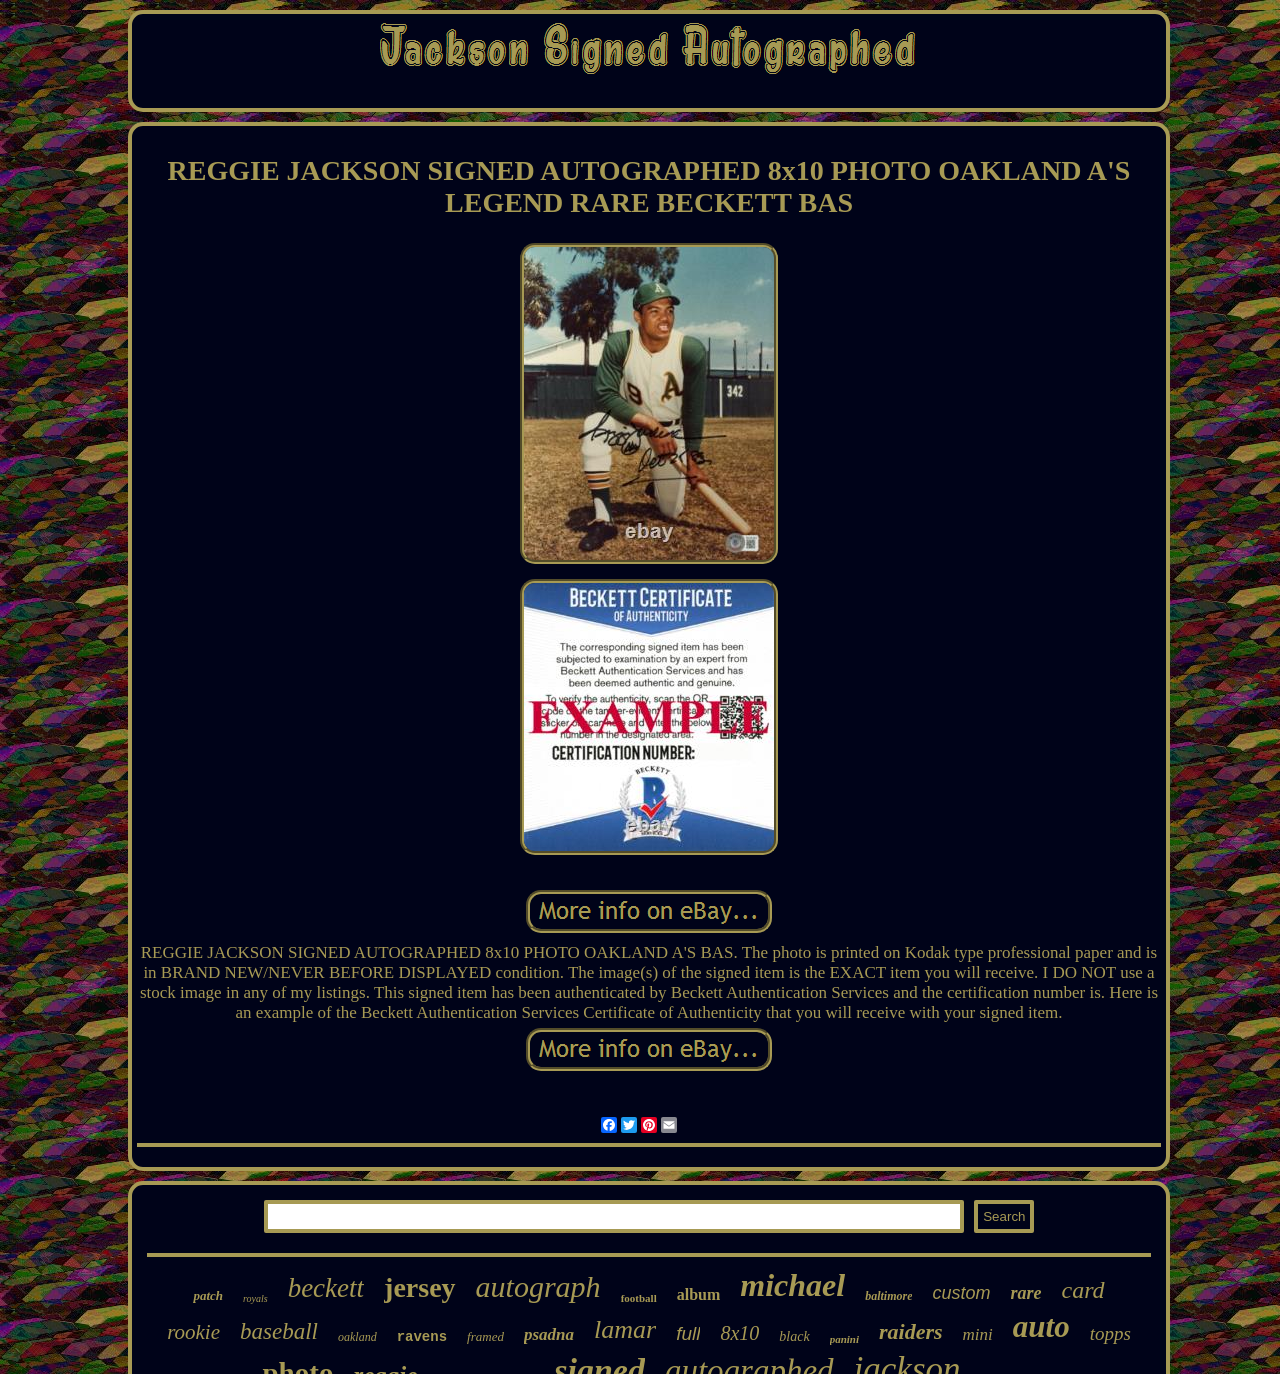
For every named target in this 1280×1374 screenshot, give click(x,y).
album (699, 1294)
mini (978, 1334)
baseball (279, 1331)
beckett (326, 1288)
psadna (549, 1334)
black (794, 1336)
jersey (420, 1287)
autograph (538, 1286)
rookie (193, 1332)
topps (1110, 1333)
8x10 (739, 1333)
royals (255, 1298)
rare (1026, 1293)
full (688, 1333)
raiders (911, 1331)
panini (844, 1339)
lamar (625, 1329)
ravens (422, 1337)
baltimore (888, 1296)
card (1083, 1290)
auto (1041, 1326)
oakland (357, 1337)
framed (485, 1336)
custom (961, 1293)
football (639, 1298)
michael (792, 1285)
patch (208, 1295)
